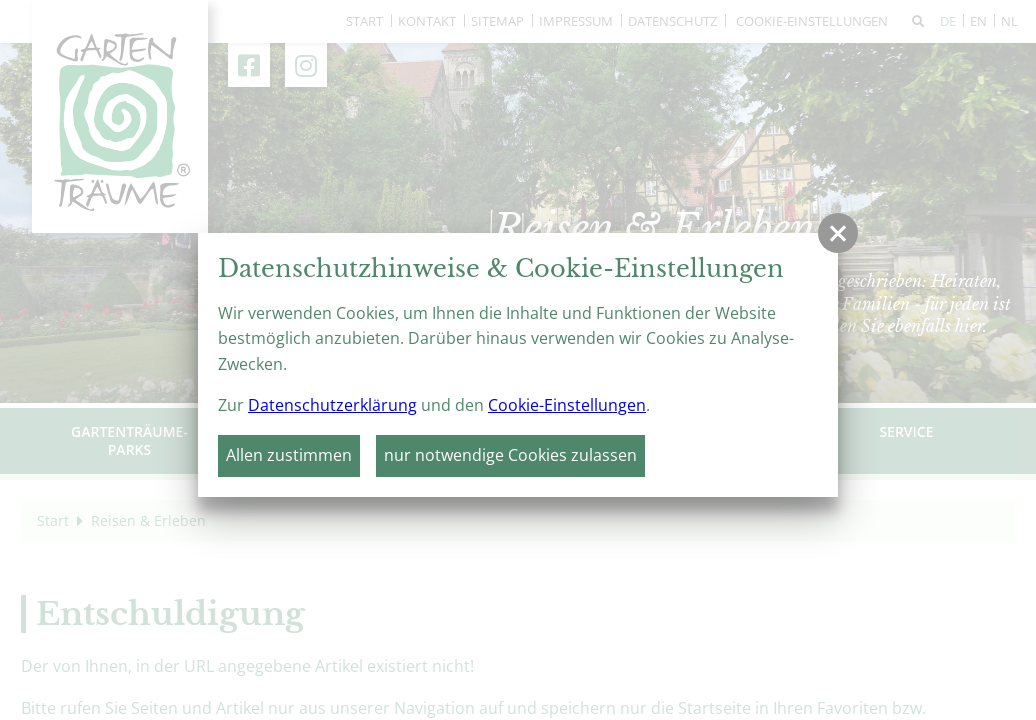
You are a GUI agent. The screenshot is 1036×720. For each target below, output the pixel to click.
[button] (838, 233)
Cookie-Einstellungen (567, 405)
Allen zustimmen (289, 455)
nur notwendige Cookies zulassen (510, 455)
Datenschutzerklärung (332, 405)
